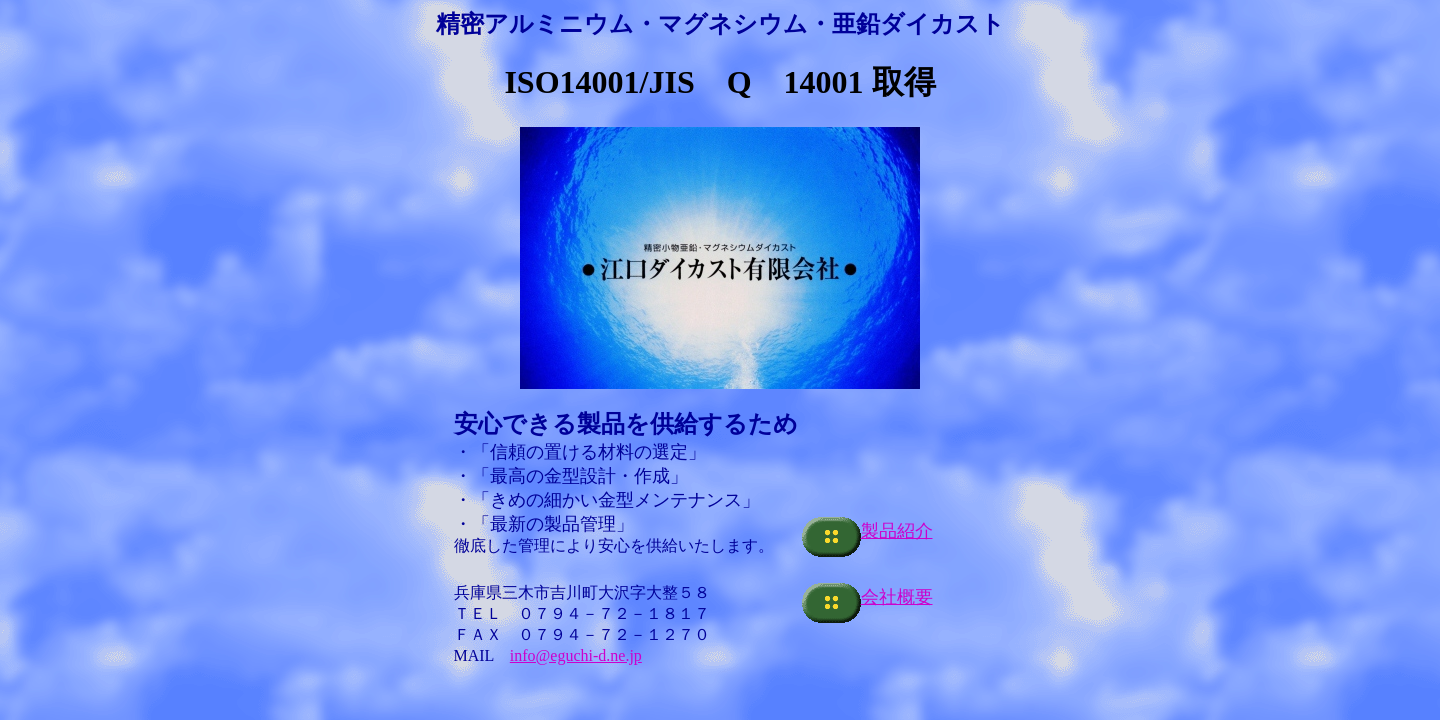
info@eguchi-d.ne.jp (576, 655)
